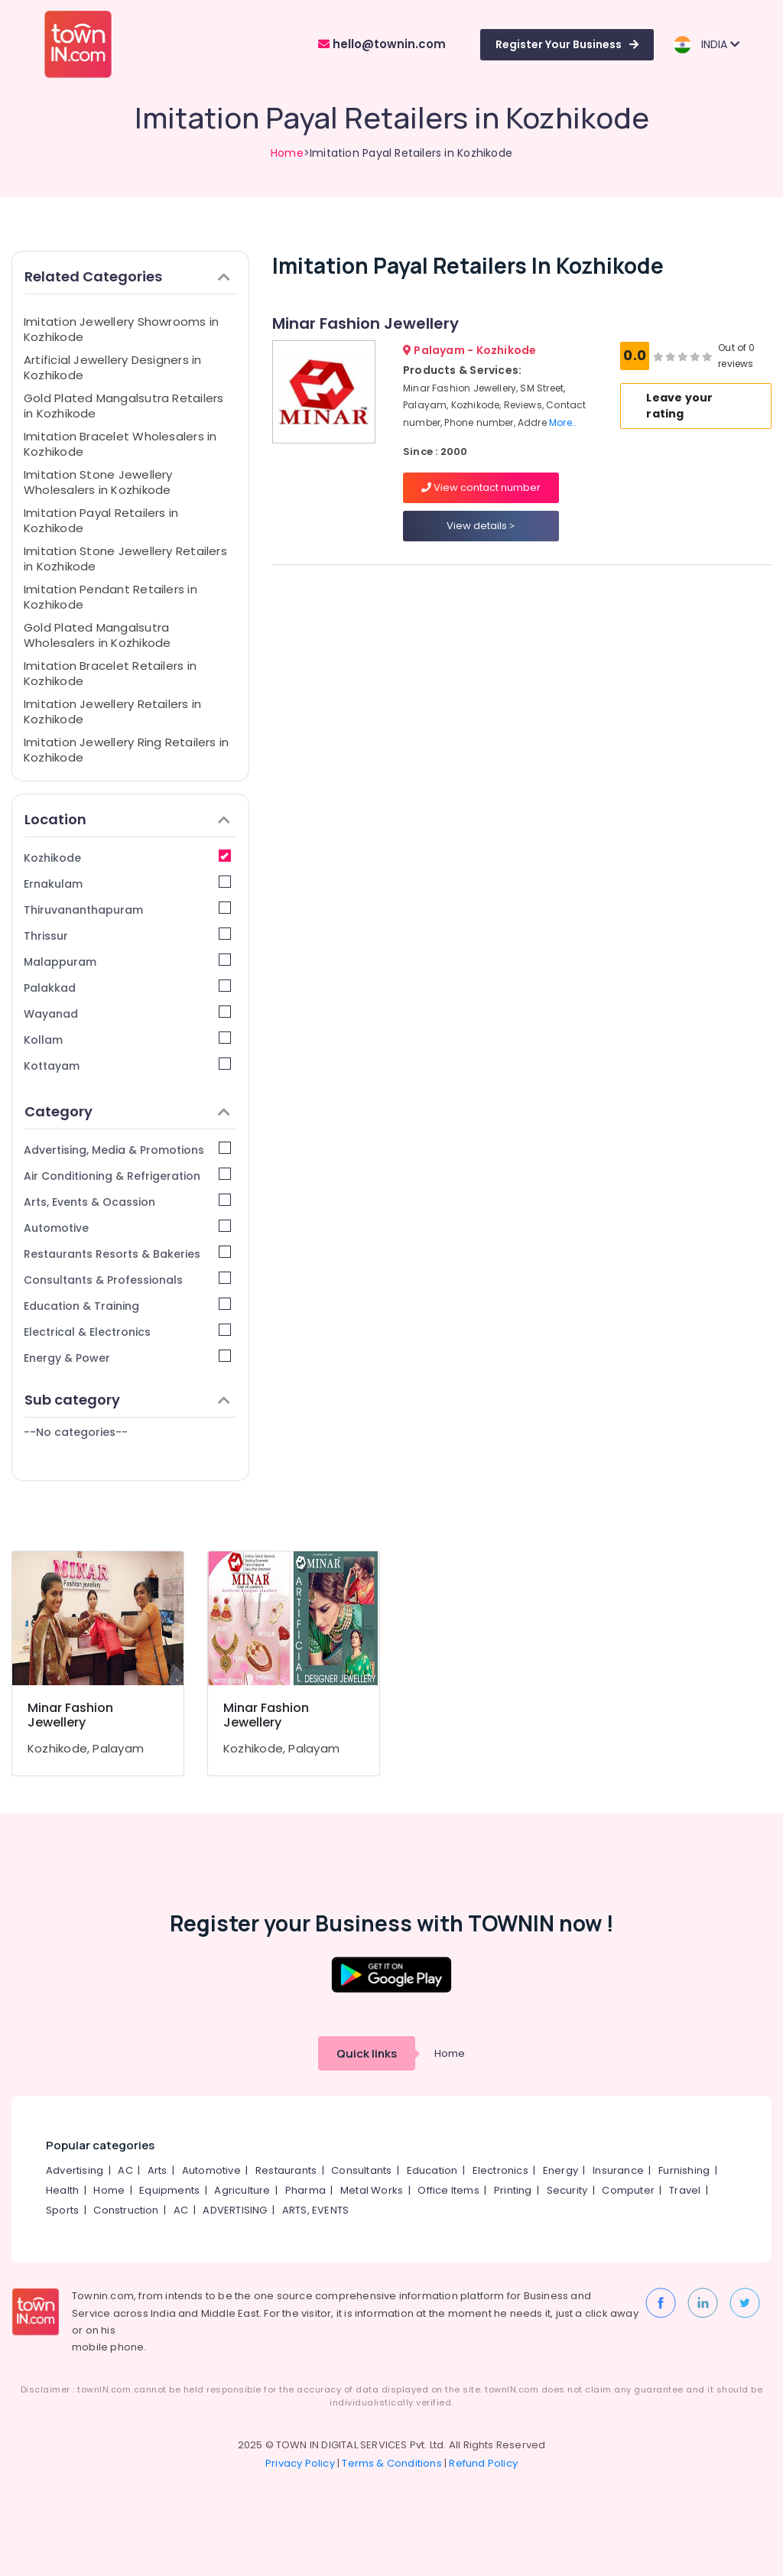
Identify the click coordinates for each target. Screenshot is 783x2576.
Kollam (127, 1039)
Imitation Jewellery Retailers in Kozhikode (112, 711)
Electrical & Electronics (127, 1332)
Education (432, 2170)
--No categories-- (76, 1432)
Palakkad (127, 987)
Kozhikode (127, 857)
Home (287, 153)
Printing (513, 2190)
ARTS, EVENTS (315, 2210)
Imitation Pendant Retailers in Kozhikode (110, 596)
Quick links (366, 2053)
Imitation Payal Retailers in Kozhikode (101, 520)
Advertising (74, 2170)
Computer (628, 2190)
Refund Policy (483, 2463)
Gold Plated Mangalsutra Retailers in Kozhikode (123, 405)
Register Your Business (566, 44)
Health (62, 2190)
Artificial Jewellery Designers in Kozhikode (112, 367)
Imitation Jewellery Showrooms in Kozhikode (121, 329)
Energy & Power (127, 1358)
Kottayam (127, 1065)
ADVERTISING (235, 2210)
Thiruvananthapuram (127, 909)
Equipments (169, 2190)
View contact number (481, 487)
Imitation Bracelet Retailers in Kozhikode (110, 673)
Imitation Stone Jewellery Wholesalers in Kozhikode (98, 482)
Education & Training (127, 1306)
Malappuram (127, 961)
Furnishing (684, 2170)
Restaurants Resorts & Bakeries (127, 1254)
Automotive (127, 1228)
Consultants (361, 2170)
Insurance (618, 2170)
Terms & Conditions (392, 2463)
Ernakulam (127, 883)
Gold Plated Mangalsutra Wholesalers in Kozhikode (97, 635)
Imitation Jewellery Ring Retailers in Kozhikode (126, 749)
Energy (560, 2170)
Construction (125, 2210)
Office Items (448, 2190)
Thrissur (127, 935)
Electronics (500, 2170)
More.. (563, 422)
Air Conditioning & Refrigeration (127, 1176)
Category (127, 1111)
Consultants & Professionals (127, 1280)
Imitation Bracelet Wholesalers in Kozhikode (120, 444)
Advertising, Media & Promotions (127, 1150)
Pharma (305, 2190)
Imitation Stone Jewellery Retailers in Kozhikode (125, 558)
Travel (684, 2190)
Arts (157, 2170)
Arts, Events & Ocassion (127, 1202)
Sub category (127, 1399)
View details (481, 525)
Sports (62, 2210)
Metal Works (371, 2190)
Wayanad (127, 1013)
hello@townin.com (382, 44)
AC (125, 2170)
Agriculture (242, 2190)
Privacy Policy (300, 2463)
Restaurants (286, 2170)
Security (567, 2190)
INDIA (706, 44)
